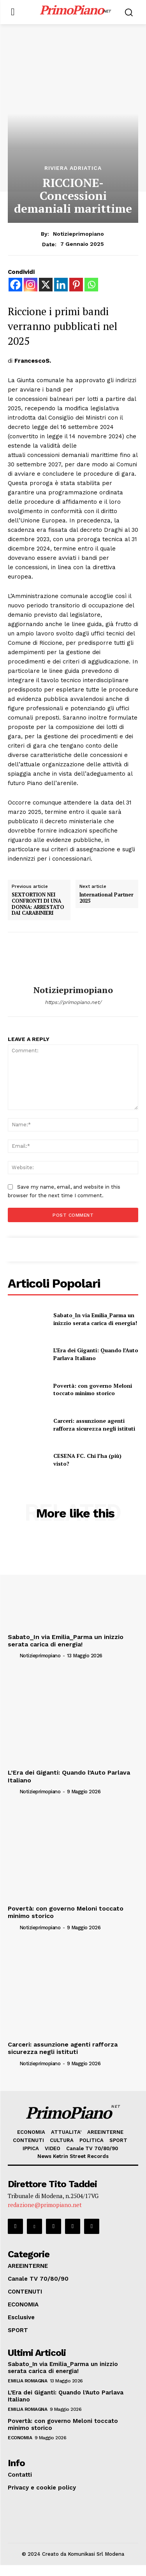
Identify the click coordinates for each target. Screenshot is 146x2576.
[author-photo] (33, 1654)
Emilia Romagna (27, 2391)
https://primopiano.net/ (73, 1002)
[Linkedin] (61, 284)
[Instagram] (30, 284)
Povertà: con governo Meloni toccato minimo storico (92, 1389)
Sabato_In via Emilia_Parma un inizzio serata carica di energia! (95, 1319)
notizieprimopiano (78, 234)
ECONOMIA (20, 2448)
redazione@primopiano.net (45, 2216)
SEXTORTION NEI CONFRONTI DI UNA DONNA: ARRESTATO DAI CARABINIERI (38, 904)
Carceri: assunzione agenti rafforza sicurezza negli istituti (94, 1424)
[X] (46, 284)
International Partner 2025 (106, 898)
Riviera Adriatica (73, 168)
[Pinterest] (76, 284)
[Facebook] (15, 284)
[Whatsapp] (91, 284)
